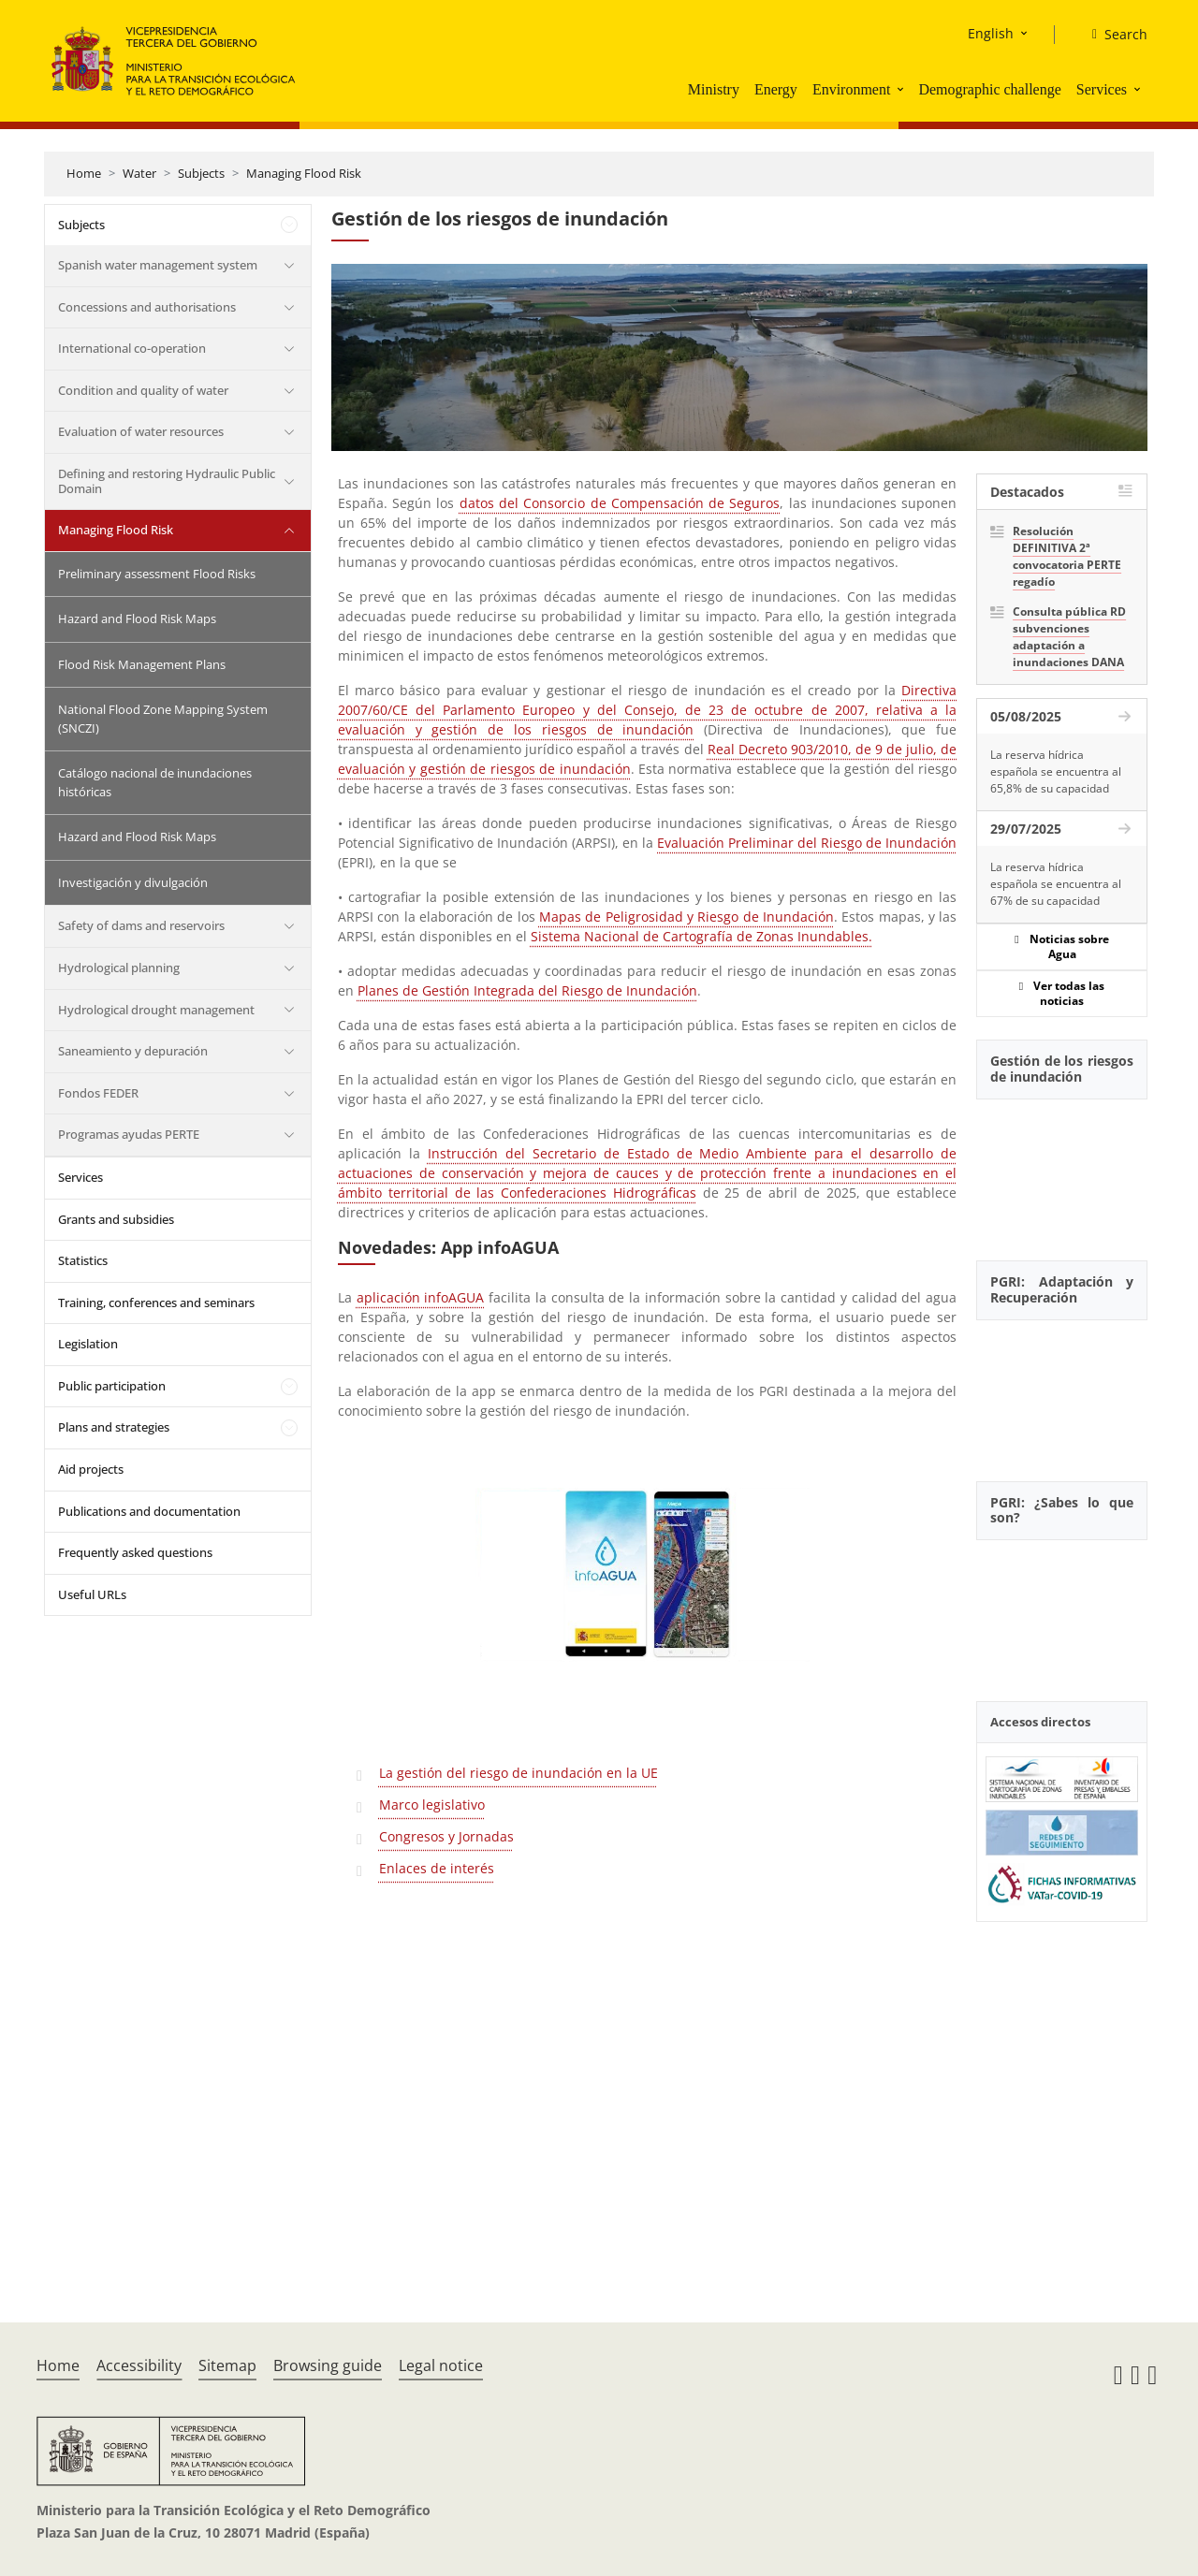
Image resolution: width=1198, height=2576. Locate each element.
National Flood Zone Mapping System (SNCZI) (163, 718)
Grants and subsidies (116, 1219)
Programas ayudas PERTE (128, 1134)
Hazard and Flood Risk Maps (137, 618)
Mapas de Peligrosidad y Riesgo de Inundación (686, 916)
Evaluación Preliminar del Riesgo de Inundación (807, 842)
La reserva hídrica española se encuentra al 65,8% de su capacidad (1055, 771)
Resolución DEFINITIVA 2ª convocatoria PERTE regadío (1067, 556)
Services (1101, 89)
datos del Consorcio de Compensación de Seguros (620, 503)
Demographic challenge (989, 89)
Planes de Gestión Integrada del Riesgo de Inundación (527, 990)
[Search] (1112, 34)
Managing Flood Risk (303, 173)
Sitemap (227, 2365)
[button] (902, 88)
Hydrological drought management (156, 1009)
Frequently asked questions (135, 1552)
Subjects (201, 173)
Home (83, 173)
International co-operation (132, 348)
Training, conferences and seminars (156, 1302)
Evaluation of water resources (141, 431)
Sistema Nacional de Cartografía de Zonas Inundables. (701, 936)
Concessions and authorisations (147, 306)
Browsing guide (327, 2365)
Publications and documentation (149, 1511)
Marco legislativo (432, 1804)
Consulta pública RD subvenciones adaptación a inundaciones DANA (1069, 637)
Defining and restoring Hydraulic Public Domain (166, 481)
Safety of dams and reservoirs (141, 925)
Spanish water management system (157, 264)
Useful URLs (92, 1594)
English (991, 33)
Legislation (88, 1343)
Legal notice (441, 2365)
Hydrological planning (119, 967)
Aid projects (91, 1469)
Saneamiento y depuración (133, 1050)
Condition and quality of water (143, 390)
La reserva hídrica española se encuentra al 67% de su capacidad (1055, 884)
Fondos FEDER (98, 1092)
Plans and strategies (113, 1427)
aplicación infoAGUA (421, 1297)
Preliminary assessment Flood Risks (157, 573)
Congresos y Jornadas (446, 1836)
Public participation (112, 1385)
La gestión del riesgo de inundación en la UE (518, 1773)
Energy (775, 89)
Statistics (83, 1260)
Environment (851, 89)
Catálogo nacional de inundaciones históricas (155, 782)
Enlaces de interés (436, 1868)
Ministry (713, 89)
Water (139, 173)
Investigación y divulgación (133, 882)
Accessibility (139, 2365)
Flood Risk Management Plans (142, 664)
